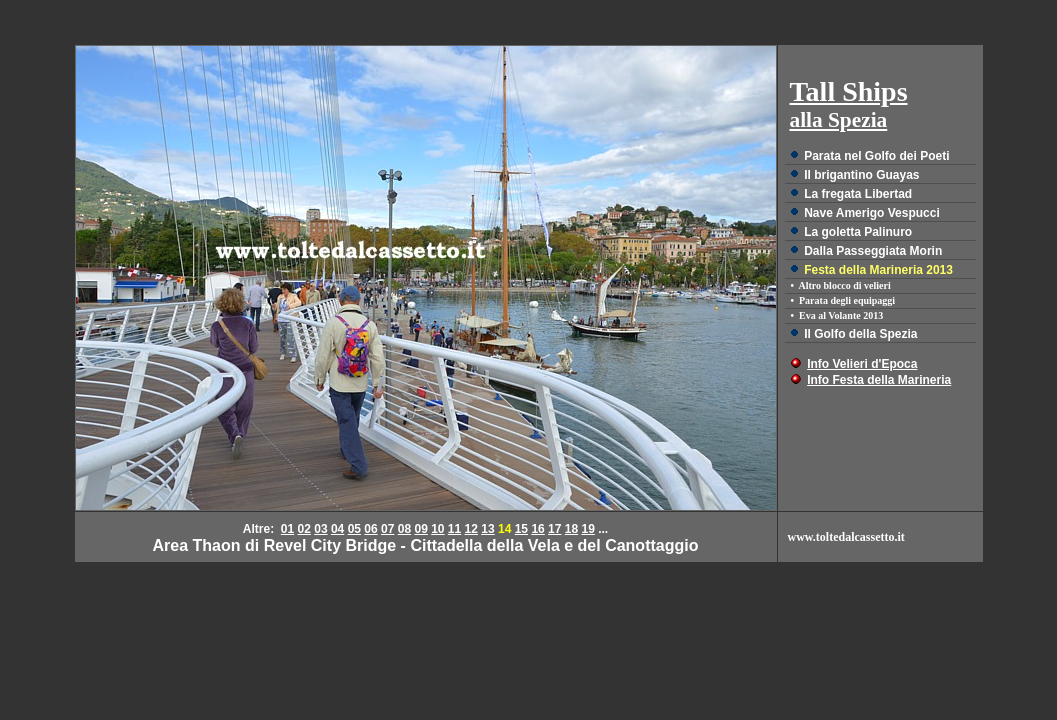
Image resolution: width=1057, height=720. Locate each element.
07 (387, 529)
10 (437, 529)
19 (587, 529)
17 (554, 529)
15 (521, 529)
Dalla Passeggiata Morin (873, 251)
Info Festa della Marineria (879, 380)
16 (537, 529)
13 (487, 529)
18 (571, 529)
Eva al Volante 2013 (841, 315)
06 (370, 529)
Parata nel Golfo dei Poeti (876, 156)
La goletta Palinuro (858, 232)
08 (404, 529)
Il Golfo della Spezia (860, 334)
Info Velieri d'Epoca (862, 364)
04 (337, 529)
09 (420, 529)
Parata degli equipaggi (847, 300)
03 (320, 529)
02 (304, 529)
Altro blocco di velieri (844, 285)
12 (471, 529)
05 (354, 529)
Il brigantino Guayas (861, 175)
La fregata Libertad (858, 194)
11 (454, 529)
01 (287, 529)
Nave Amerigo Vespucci (872, 213)
